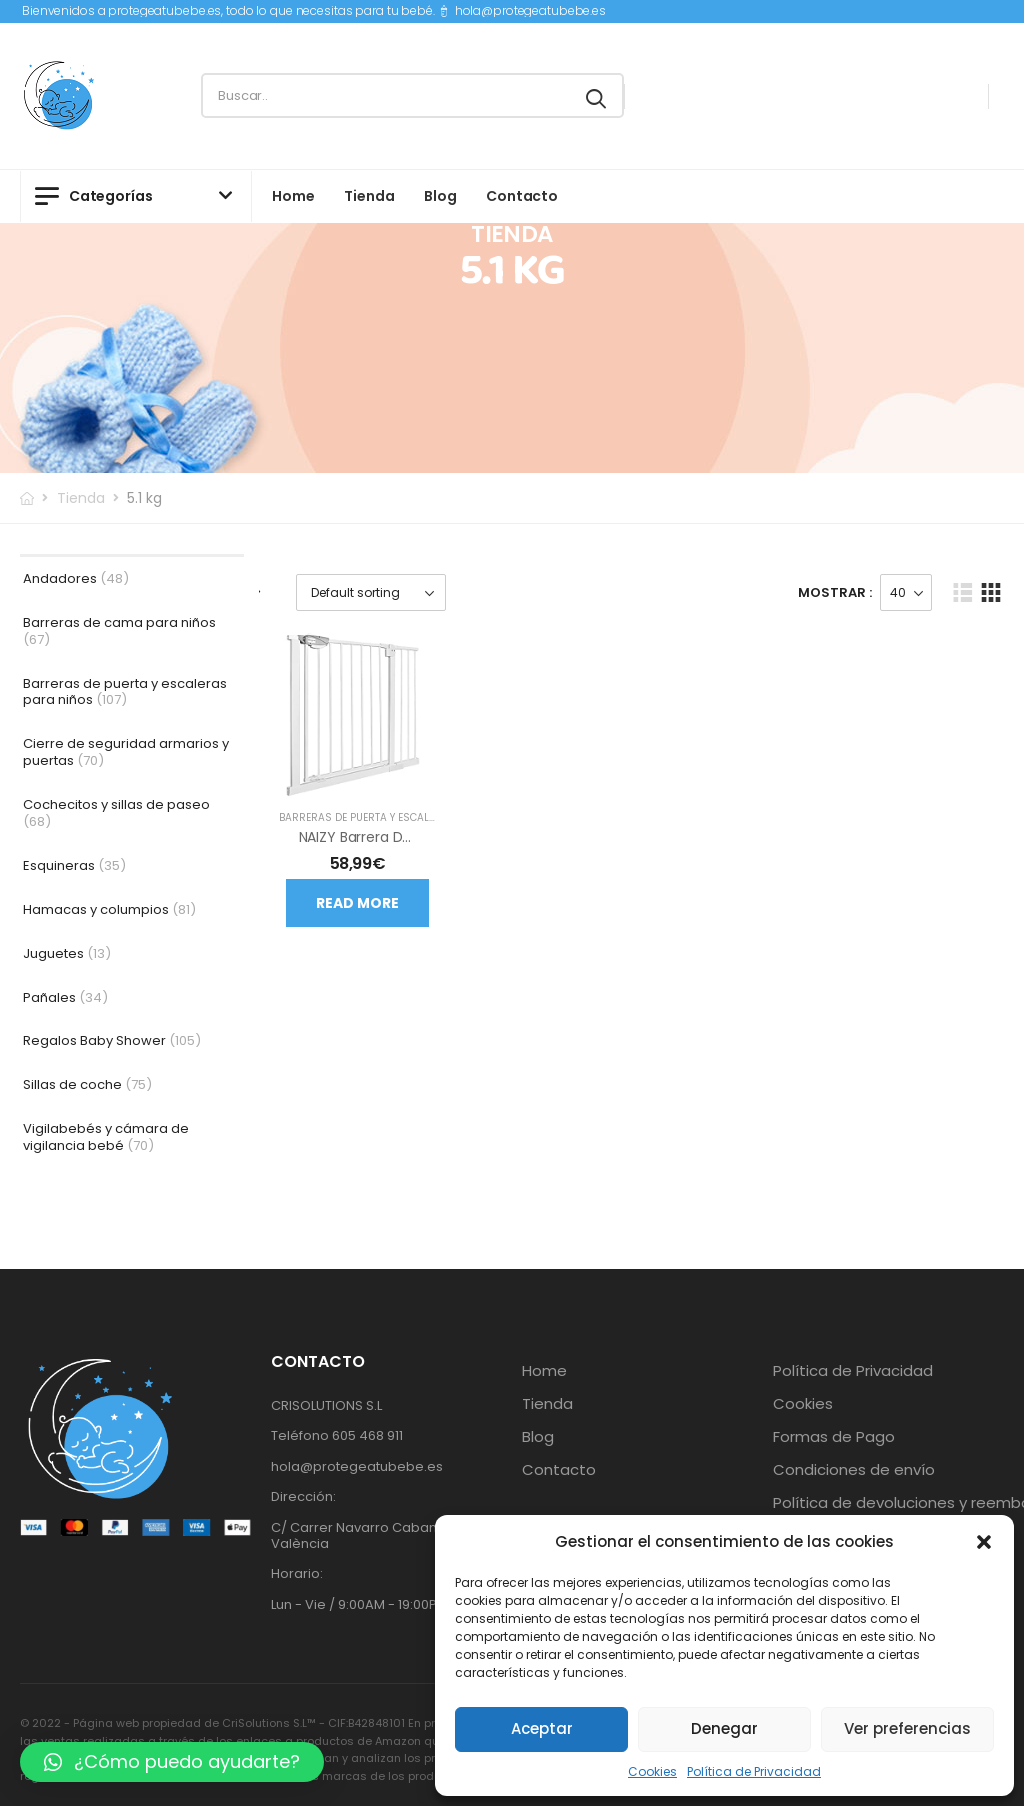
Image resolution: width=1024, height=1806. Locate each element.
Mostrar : (835, 592)
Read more (357, 903)
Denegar (724, 1728)
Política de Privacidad (754, 1771)
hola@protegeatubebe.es (530, 10)
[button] (984, 1542)
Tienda (369, 196)
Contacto (522, 196)
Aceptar (542, 1728)
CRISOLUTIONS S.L (326, 1405)
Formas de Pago (834, 1437)
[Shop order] (371, 592)
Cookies (652, 1771)
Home (293, 196)
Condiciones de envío (854, 1470)
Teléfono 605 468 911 (337, 1435)
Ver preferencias (907, 1728)
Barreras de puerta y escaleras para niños (400, 817)
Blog (440, 196)
